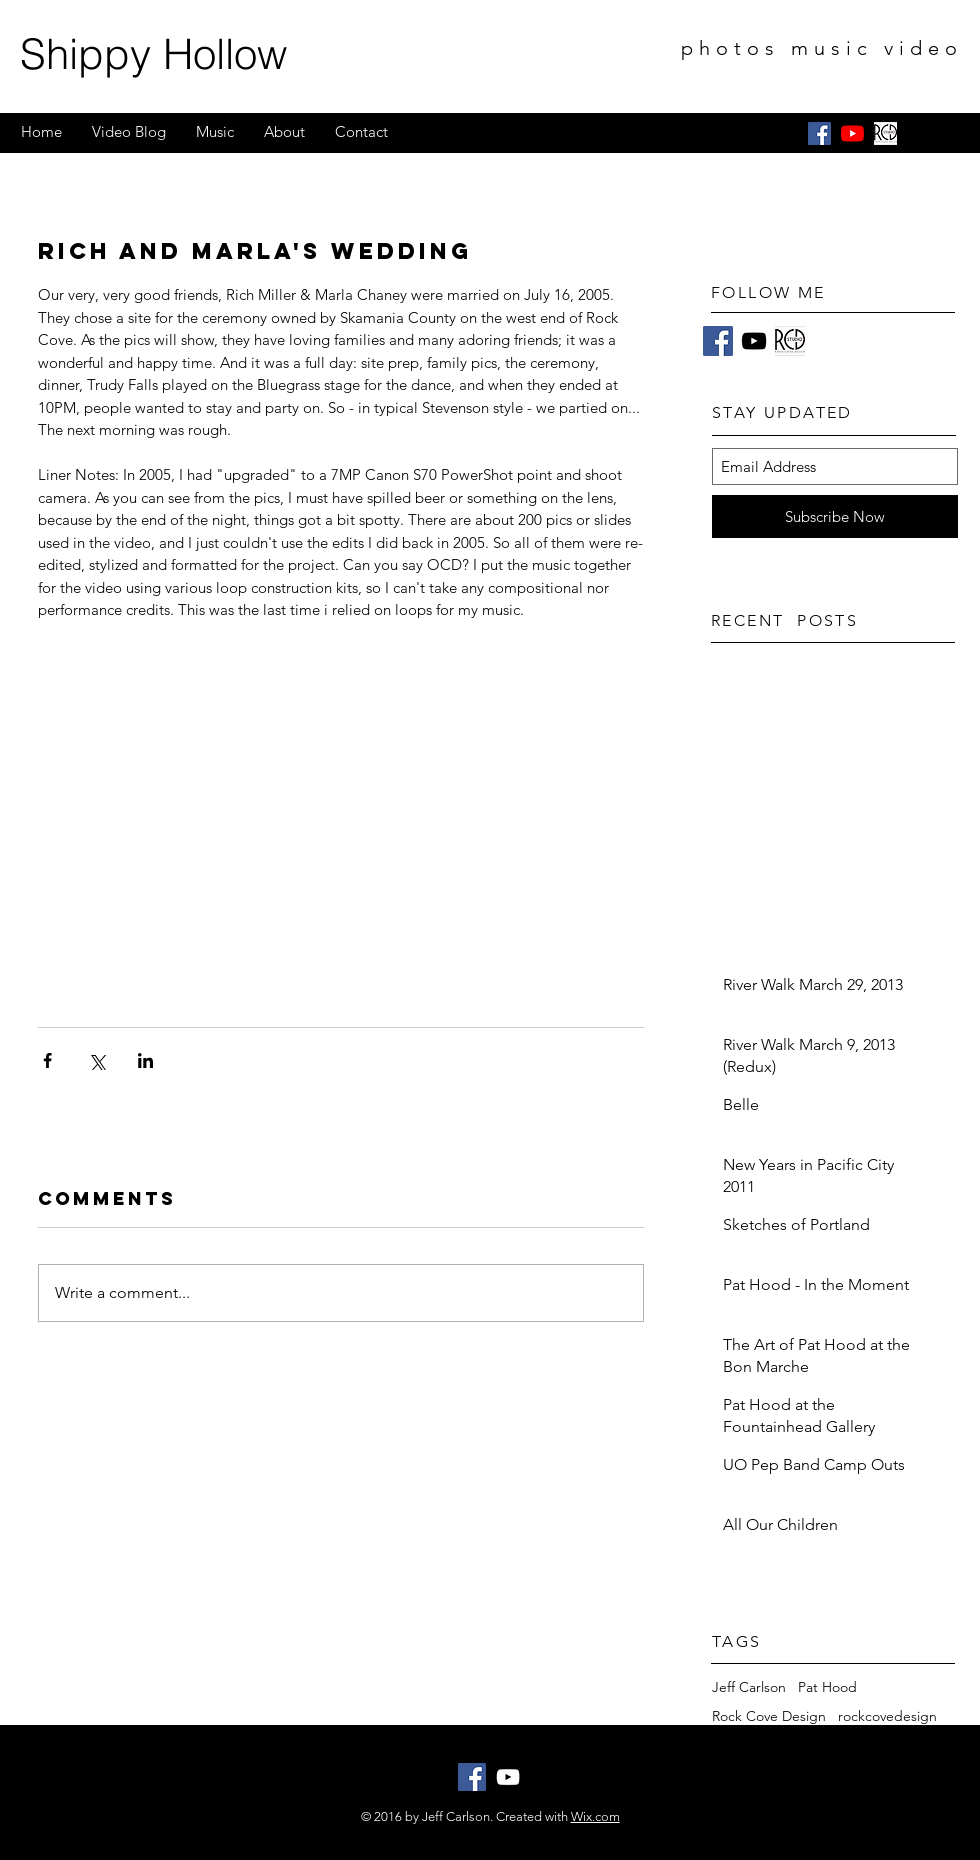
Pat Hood (827, 1687)
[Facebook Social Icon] (819, 133)
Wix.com (595, 1816)
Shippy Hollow (153, 54)
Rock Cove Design (769, 1716)
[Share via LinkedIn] (145, 1060)
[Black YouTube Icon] (754, 341)
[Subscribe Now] (835, 516)
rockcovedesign (887, 1716)
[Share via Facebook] (47, 1060)
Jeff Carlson (749, 1687)
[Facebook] (718, 341)
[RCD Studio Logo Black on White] (885, 133)
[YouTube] (852, 133)
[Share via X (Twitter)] (96, 1060)
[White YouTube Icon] (508, 1777)
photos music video (822, 48)
